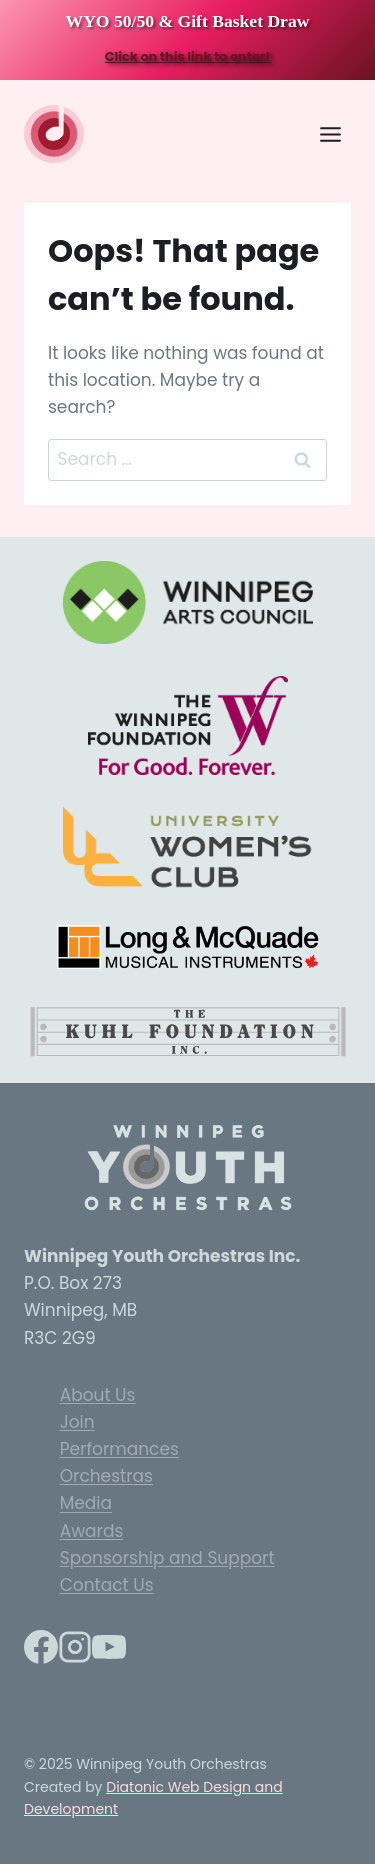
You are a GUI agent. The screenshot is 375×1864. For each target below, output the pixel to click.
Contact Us (107, 1585)
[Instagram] (75, 1652)
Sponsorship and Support (167, 1558)
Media (86, 1504)
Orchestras (106, 1476)
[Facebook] (41, 1652)
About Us (98, 1395)
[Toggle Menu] (330, 134)
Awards (92, 1531)
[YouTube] (109, 1652)
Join (77, 1422)
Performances (119, 1449)
